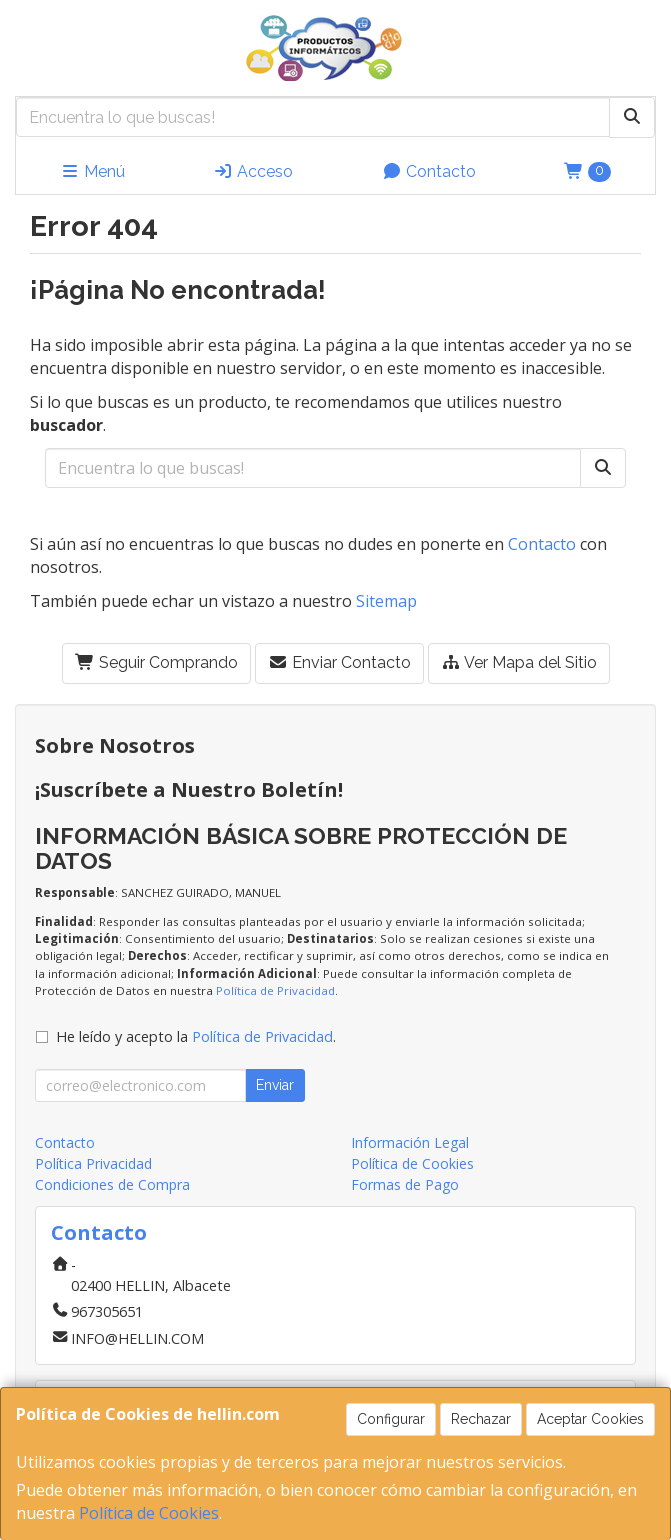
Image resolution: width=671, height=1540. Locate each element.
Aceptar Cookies (590, 1419)
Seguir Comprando (156, 662)
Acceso (253, 171)
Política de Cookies (149, 1513)
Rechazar (481, 1419)
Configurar (391, 1419)
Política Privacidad (93, 1163)
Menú (92, 171)
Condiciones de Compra (112, 1184)
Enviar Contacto (339, 662)
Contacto (429, 171)
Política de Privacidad (275, 990)
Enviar (275, 1085)
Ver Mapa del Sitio (519, 662)
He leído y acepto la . (196, 1036)
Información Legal (410, 1142)
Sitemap (386, 601)
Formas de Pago (405, 1184)
